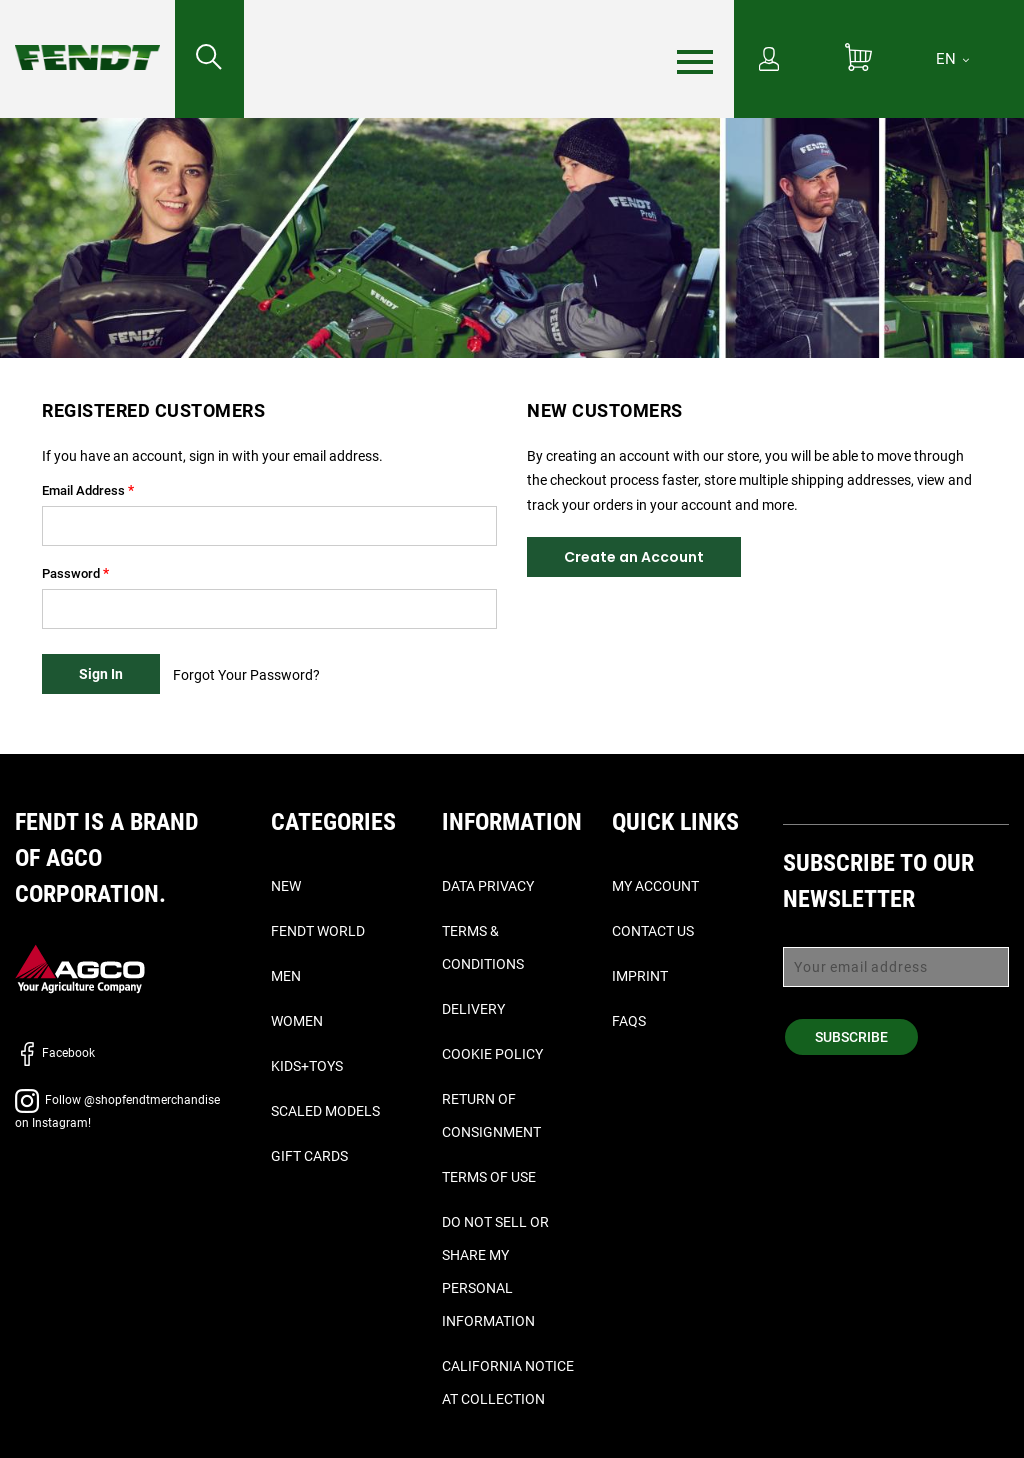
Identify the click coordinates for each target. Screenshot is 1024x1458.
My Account (655, 886)
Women (297, 1021)
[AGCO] (80, 968)
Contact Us (653, 931)
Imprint (640, 976)
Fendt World (318, 931)
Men (286, 976)
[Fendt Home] (87, 37)
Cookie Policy (492, 1054)
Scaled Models (325, 1111)
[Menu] (695, 60)
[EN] (952, 59)
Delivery (473, 1009)
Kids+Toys (307, 1066)
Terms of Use (489, 1177)
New (286, 886)
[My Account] (769, 61)
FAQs (629, 1021)
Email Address (83, 490)
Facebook (55, 1053)
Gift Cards (309, 1156)
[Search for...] (209, 59)
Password (71, 573)
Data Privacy (488, 886)
